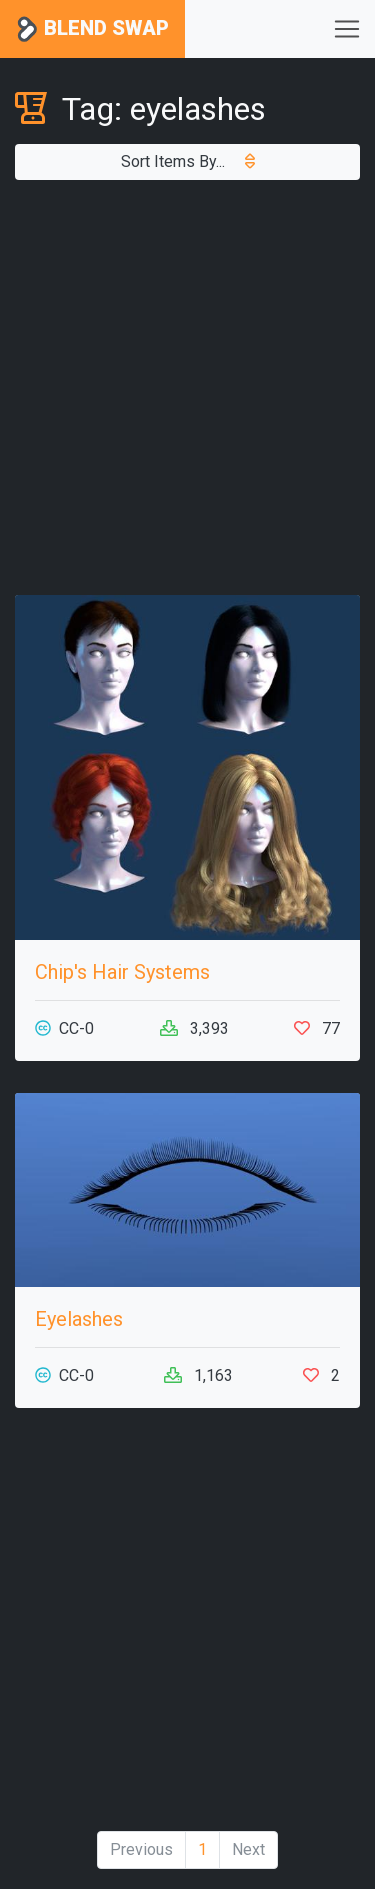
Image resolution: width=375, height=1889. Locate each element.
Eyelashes (79, 1319)
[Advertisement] (187, 387)
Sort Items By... (188, 161)
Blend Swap (92, 29)
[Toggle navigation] (347, 29)
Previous (141, 1849)
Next (248, 1849)
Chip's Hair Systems (122, 972)
